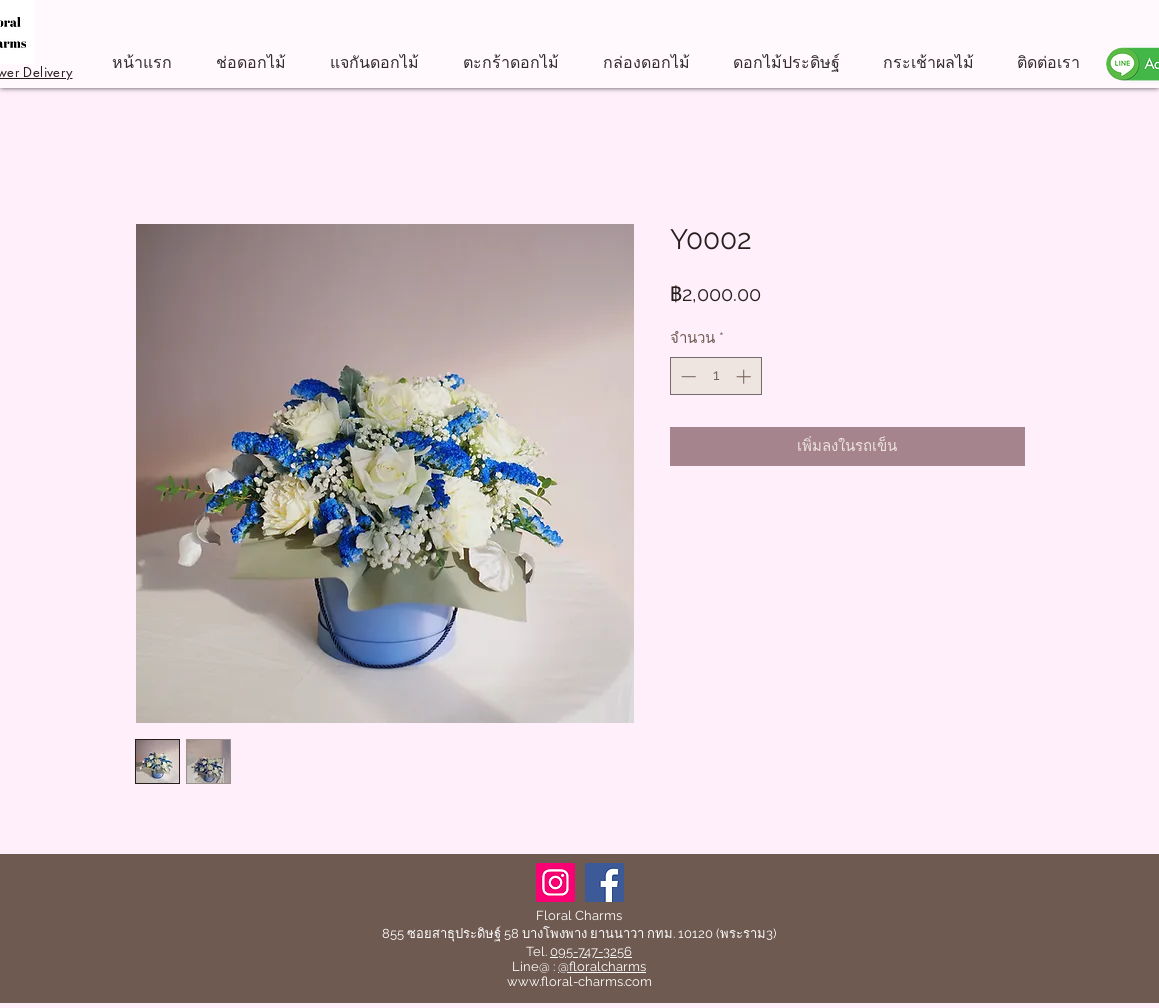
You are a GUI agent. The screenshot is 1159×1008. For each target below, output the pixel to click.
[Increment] (745, 376)
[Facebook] (604, 882)
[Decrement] (686, 376)
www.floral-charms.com (579, 981)
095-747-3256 (591, 951)
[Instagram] (555, 882)
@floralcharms (602, 966)
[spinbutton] (715, 376)
